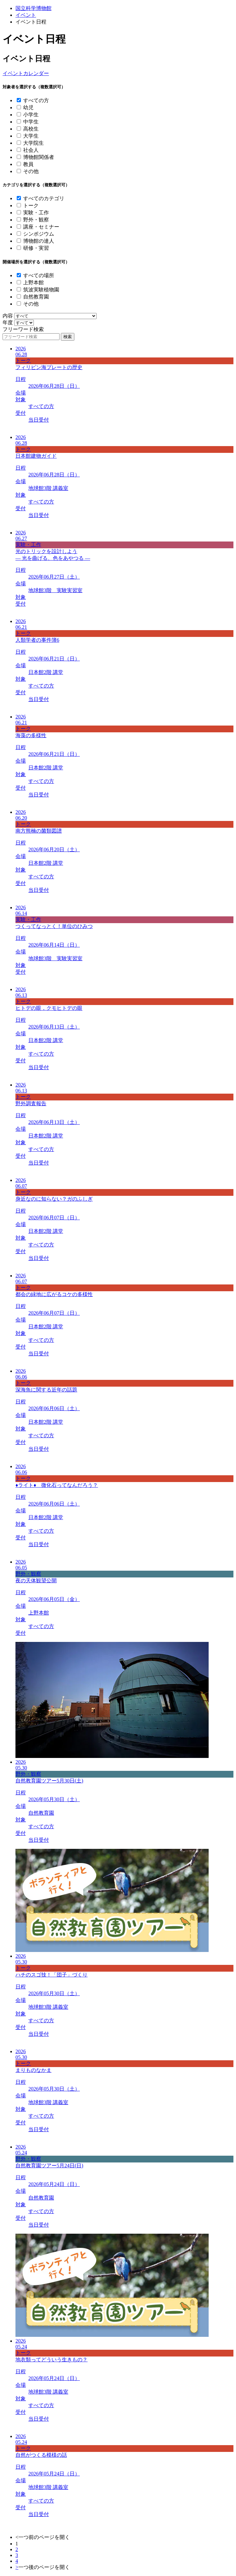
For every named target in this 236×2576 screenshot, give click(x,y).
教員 (28, 164)
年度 (8, 322)
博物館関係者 (38, 157)
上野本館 (33, 282)
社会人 (31, 150)
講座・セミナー (41, 226)
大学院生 (33, 143)
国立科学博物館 (33, 8)
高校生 (31, 129)
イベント (25, 15)
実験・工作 (36, 212)
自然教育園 (36, 296)
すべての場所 (38, 275)
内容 (8, 315)
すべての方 (36, 100)
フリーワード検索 (23, 329)
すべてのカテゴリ (43, 198)
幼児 (28, 107)
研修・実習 (36, 248)
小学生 (31, 114)
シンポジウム (38, 234)
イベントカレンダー (26, 73)
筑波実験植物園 (41, 289)
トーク (31, 205)
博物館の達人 (38, 241)
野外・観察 (36, 219)
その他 (31, 171)
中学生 (31, 121)
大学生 (31, 136)
